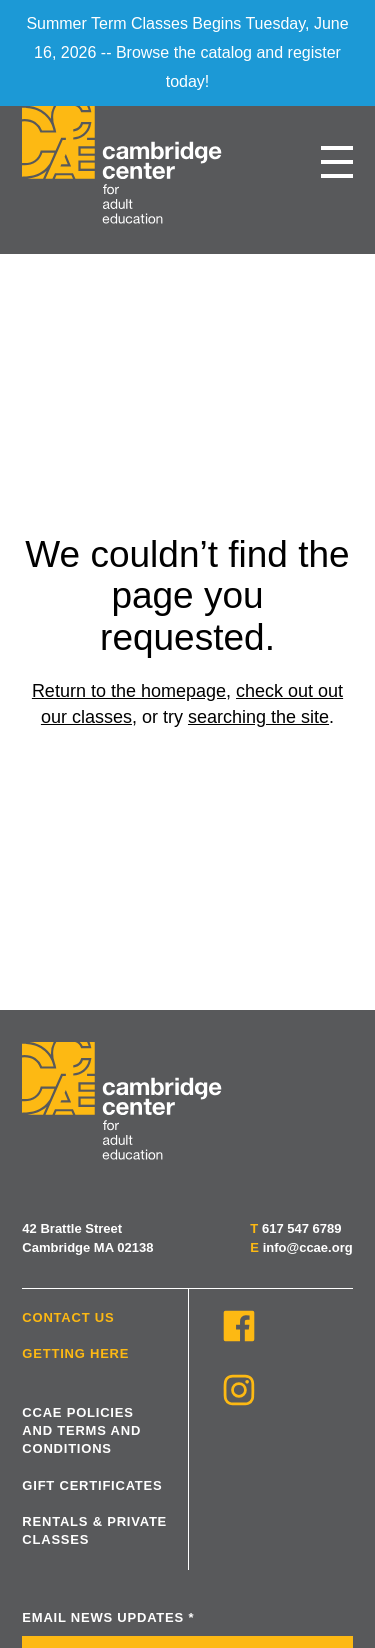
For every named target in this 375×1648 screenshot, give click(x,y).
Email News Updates (108, 1617)
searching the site (258, 717)
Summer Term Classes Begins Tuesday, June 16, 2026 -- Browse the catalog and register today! (187, 52)
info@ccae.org (308, 1247)
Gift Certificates (92, 1485)
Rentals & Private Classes (94, 1530)
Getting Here (75, 1353)
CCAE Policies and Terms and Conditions (81, 1430)
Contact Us (68, 1317)
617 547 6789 (302, 1228)
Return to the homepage (129, 691)
